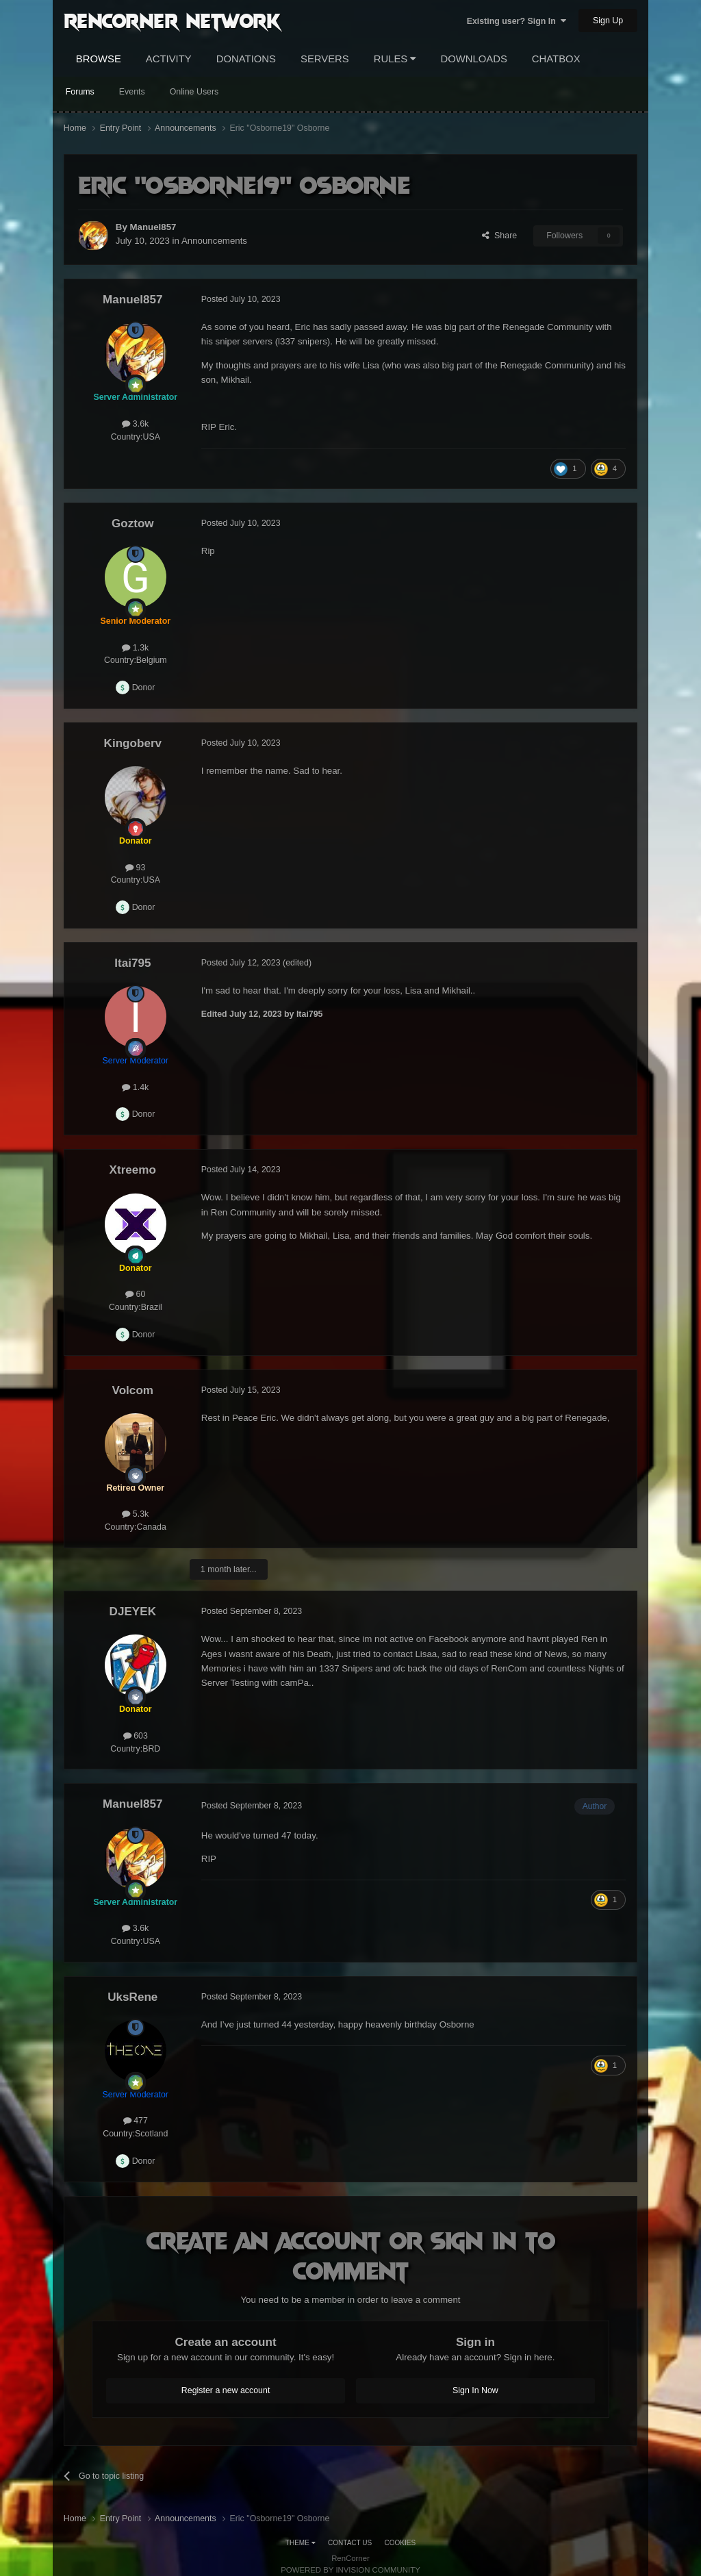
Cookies (400, 2543)
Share (499, 235)
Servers (325, 58)
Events (132, 92)
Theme (300, 2543)
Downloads (473, 58)
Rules (395, 58)
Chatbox (556, 58)
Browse (98, 58)
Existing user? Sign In (516, 21)
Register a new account (225, 2390)
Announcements (214, 241)
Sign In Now (475, 2390)
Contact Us (350, 2543)
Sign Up (608, 20)
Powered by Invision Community (350, 2570)
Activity (169, 58)
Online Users (194, 92)
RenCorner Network (172, 20)
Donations (246, 58)
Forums (80, 92)
